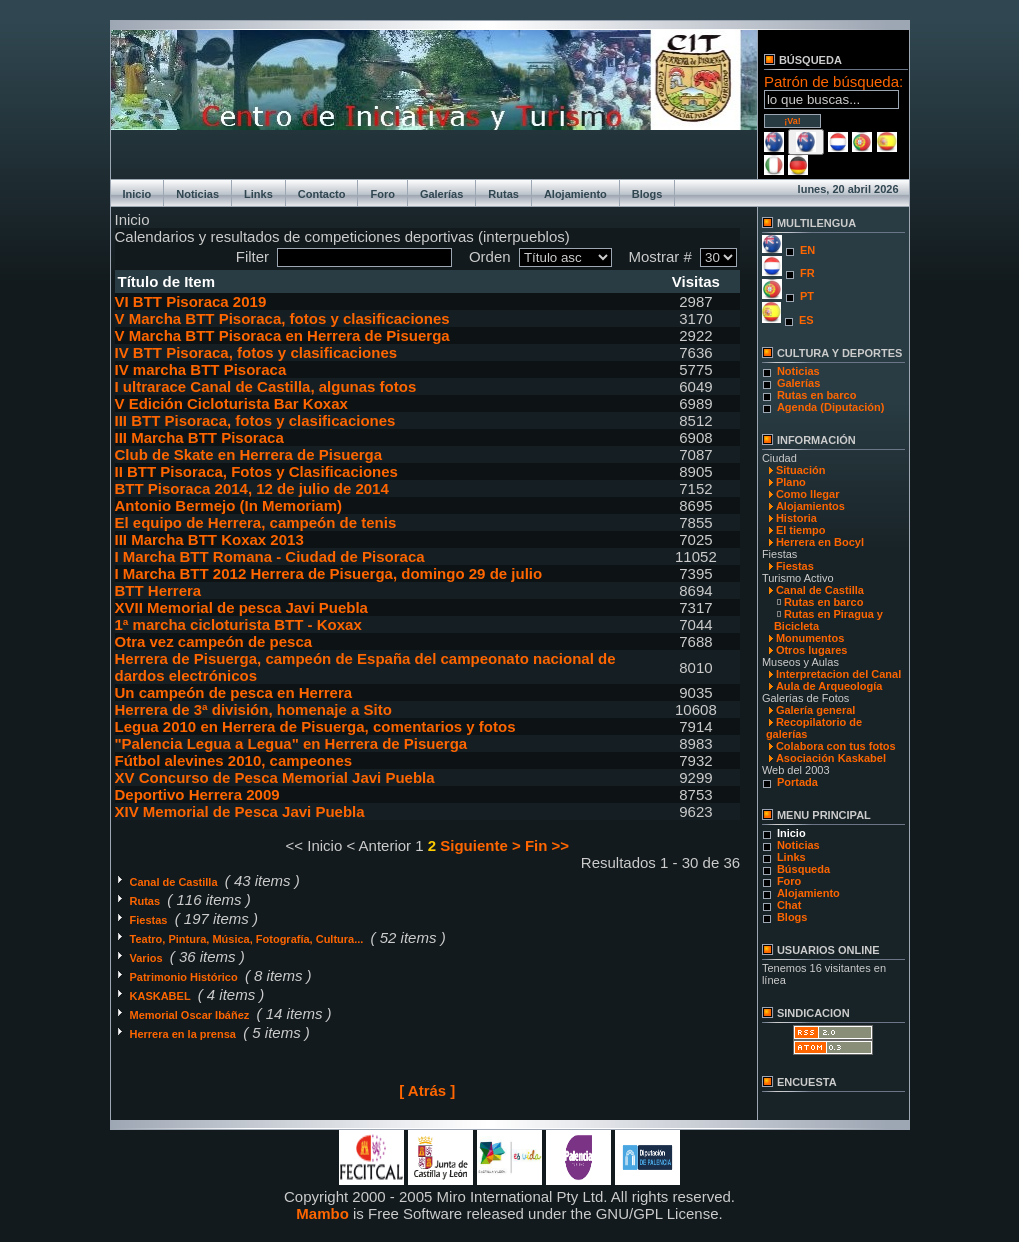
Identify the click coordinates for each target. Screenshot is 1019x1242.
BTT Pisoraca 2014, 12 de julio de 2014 (252, 488)
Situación (801, 470)
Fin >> (547, 845)
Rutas (503, 194)
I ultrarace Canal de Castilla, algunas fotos (266, 386)
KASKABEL (162, 996)
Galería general (816, 710)
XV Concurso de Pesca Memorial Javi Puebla (275, 777)
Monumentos (810, 638)
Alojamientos (810, 506)
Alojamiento (575, 194)
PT (807, 296)
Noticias (197, 194)
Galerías (441, 194)
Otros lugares (812, 650)
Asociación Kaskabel (831, 758)
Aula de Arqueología (829, 686)
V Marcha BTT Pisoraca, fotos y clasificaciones (282, 318)
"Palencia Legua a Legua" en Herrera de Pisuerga (291, 743)
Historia (796, 518)
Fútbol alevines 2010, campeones (234, 760)
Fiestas (150, 920)
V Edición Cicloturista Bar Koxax (231, 403)
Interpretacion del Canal (838, 674)
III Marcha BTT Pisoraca (199, 437)
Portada (797, 782)
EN (807, 250)
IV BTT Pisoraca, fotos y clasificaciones (256, 352)
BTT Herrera (158, 590)
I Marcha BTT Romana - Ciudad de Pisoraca (270, 556)
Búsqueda (803, 869)
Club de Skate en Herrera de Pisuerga (249, 454)
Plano (791, 482)
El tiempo (801, 530)
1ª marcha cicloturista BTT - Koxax (238, 624)
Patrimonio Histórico (185, 977)
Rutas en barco (816, 395)
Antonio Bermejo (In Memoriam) (229, 505)
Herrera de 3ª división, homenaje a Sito (253, 709)
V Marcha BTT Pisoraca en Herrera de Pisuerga (282, 335)
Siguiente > (480, 845)
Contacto (322, 194)
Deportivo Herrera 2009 (197, 794)
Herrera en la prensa (184, 1034)
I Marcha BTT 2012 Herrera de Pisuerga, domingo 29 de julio (329, 573)
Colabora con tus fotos (836, 746)
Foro (382, 194)
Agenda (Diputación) (831, 407)
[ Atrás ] (427, 1090)
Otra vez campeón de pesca (214, 641)
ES (806, 320)
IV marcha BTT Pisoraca (201, 369)
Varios (148, 958)
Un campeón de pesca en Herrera (234, 692)
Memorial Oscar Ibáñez (191, 1015)
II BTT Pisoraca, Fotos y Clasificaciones (256, 471)
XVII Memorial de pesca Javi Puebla (241, 607)
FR (807, 273)
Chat (789, 905)
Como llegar (808, 494)
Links (258, 194)
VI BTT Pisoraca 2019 (191, 301)
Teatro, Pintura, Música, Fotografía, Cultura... (248, 939)
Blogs (647, 194)
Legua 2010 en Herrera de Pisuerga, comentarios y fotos (315, 726)
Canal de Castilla (175, 882)
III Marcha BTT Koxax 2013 (209, 539)
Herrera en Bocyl (820, 542)
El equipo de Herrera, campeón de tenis (256, 522)
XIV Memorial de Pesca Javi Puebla (240, 811)
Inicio (137, 194)
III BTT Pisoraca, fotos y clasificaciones (255, 420)
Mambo (322, 1213)
